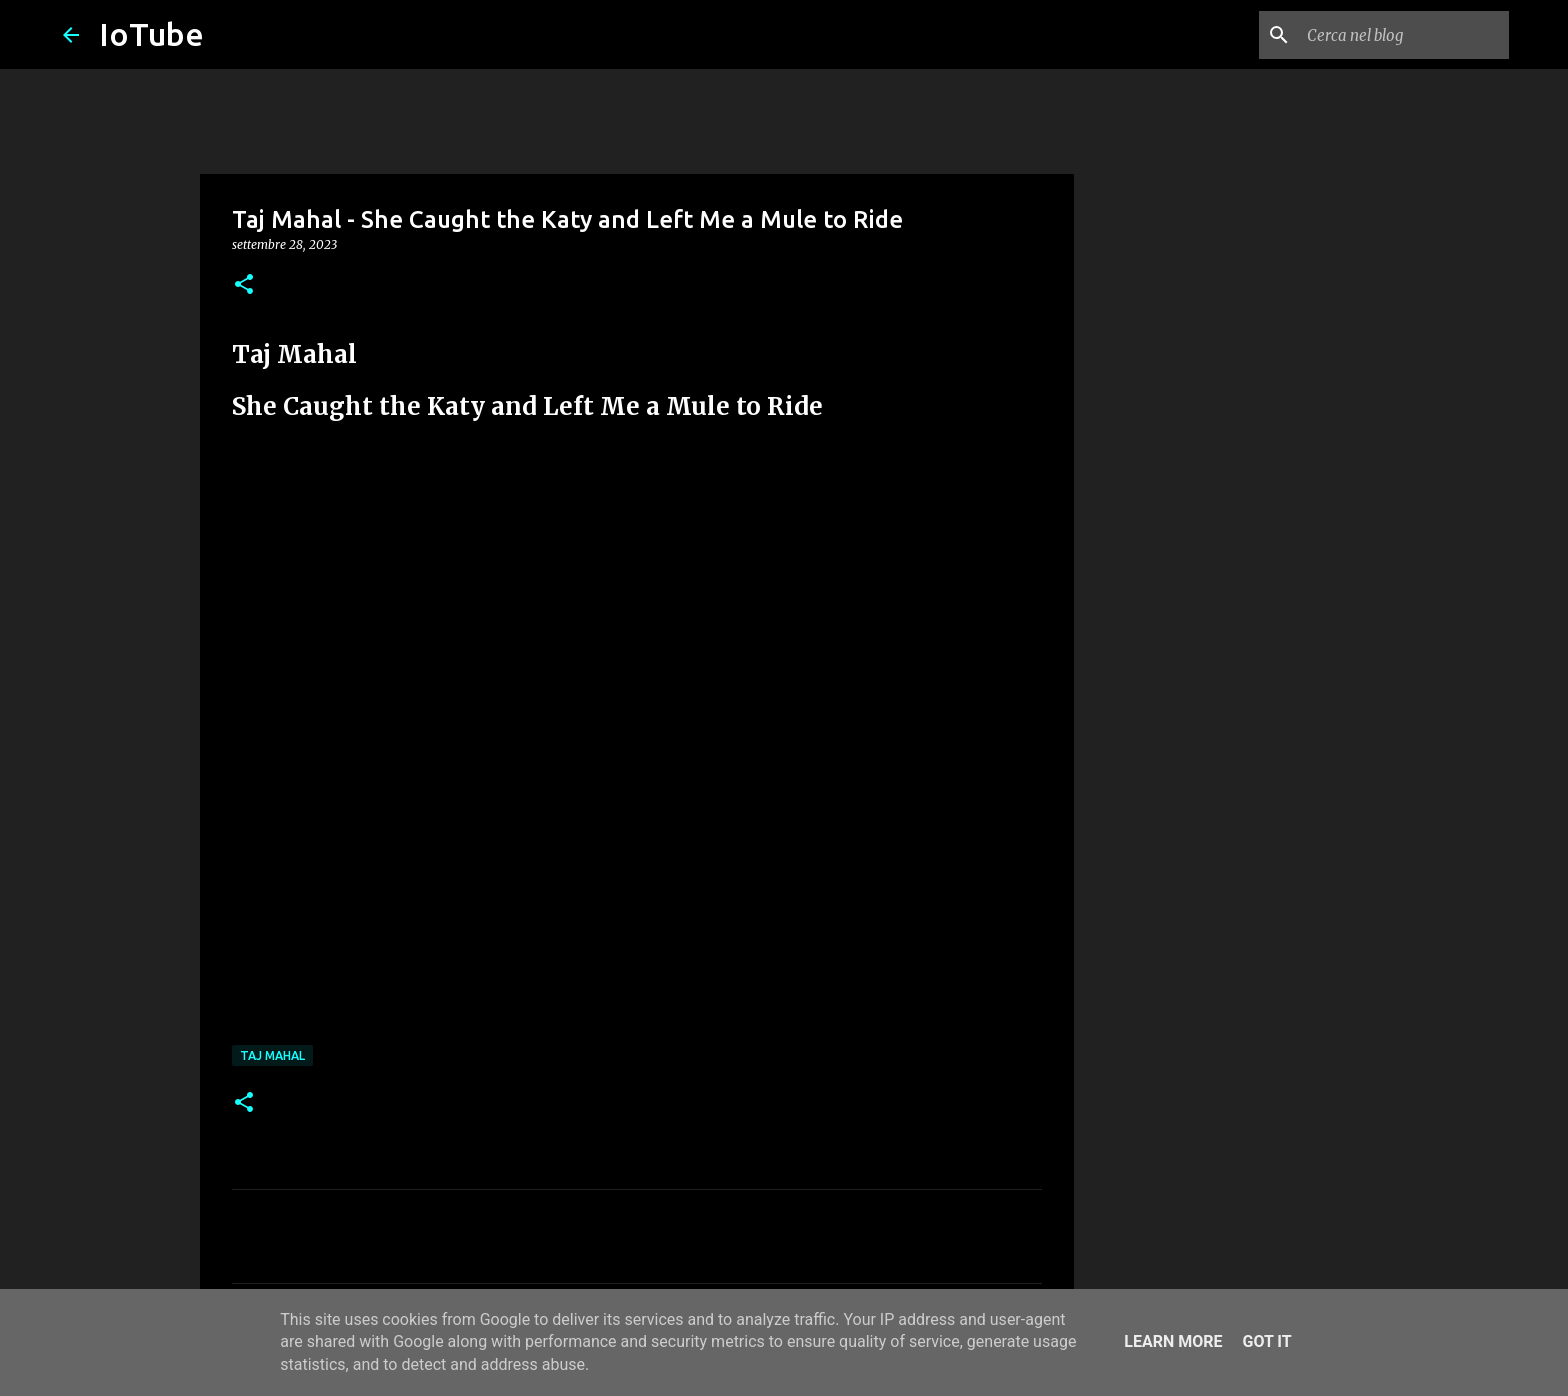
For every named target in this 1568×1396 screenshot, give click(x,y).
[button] (244, 285)
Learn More (1173, 1341)
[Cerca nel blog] (1404, 35)
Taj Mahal (272, 1055)
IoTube (151, 34)
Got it (1266, 1341)
